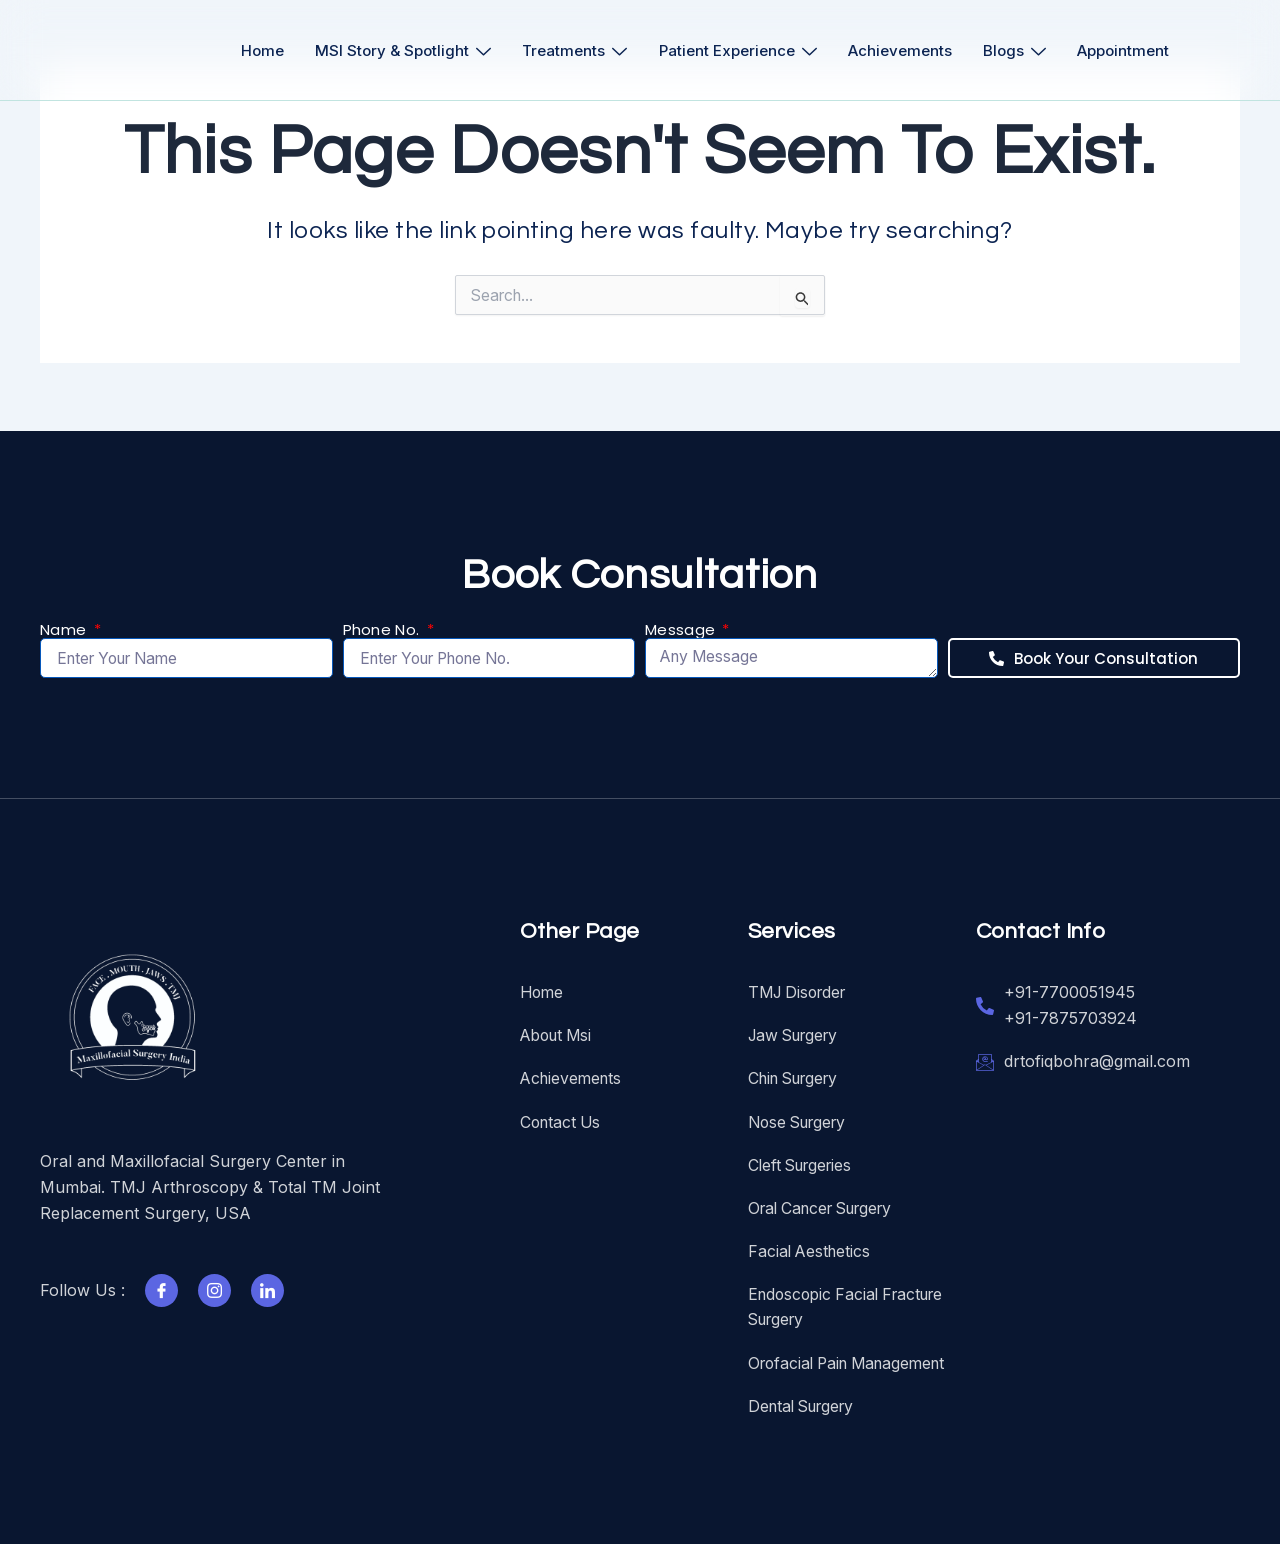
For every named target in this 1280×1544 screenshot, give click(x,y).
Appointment (1133, 50)
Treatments (573, 50)
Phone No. (383, 626)
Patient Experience (739, 50)
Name (65, 626)
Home (255, 50)
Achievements (904, 50)
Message (682, 626)
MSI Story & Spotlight (399, 50)
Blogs (1021, 50)
